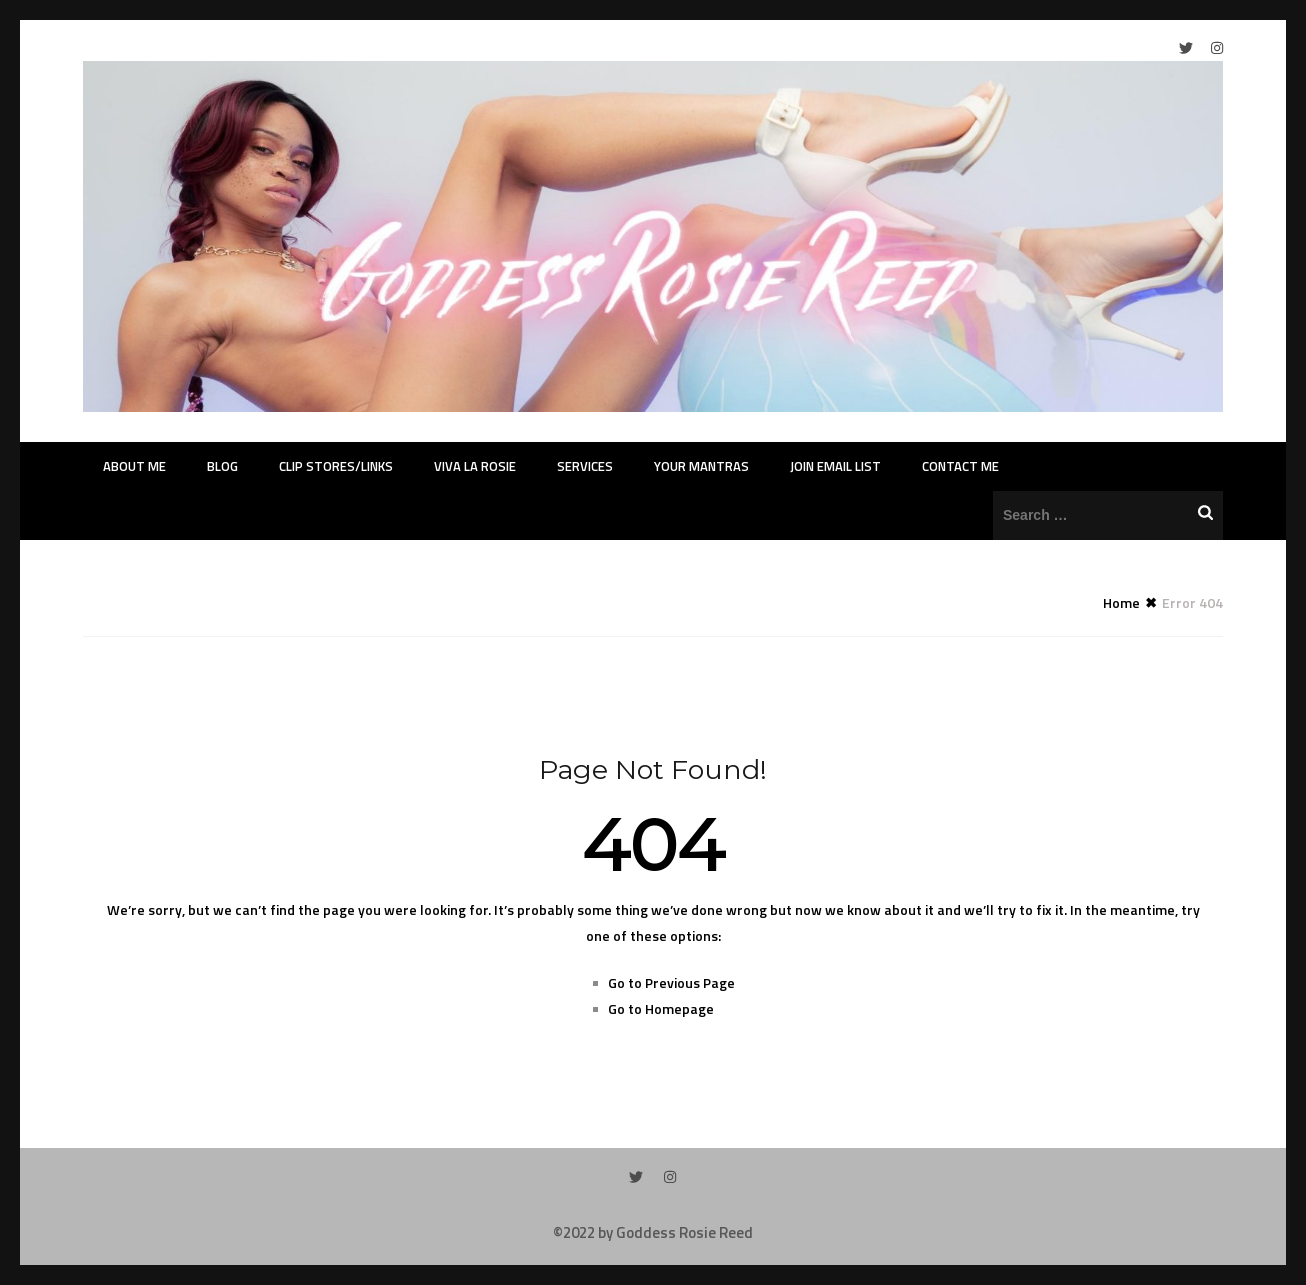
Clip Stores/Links (336, 466)
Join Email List (835, 466)
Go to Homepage (661, 1008)
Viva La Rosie (475, 466)
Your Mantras (701, 466)
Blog (222, 466)
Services (585, 466)
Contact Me (960, 466)
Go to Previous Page (671, 982)
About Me (134, 466)
